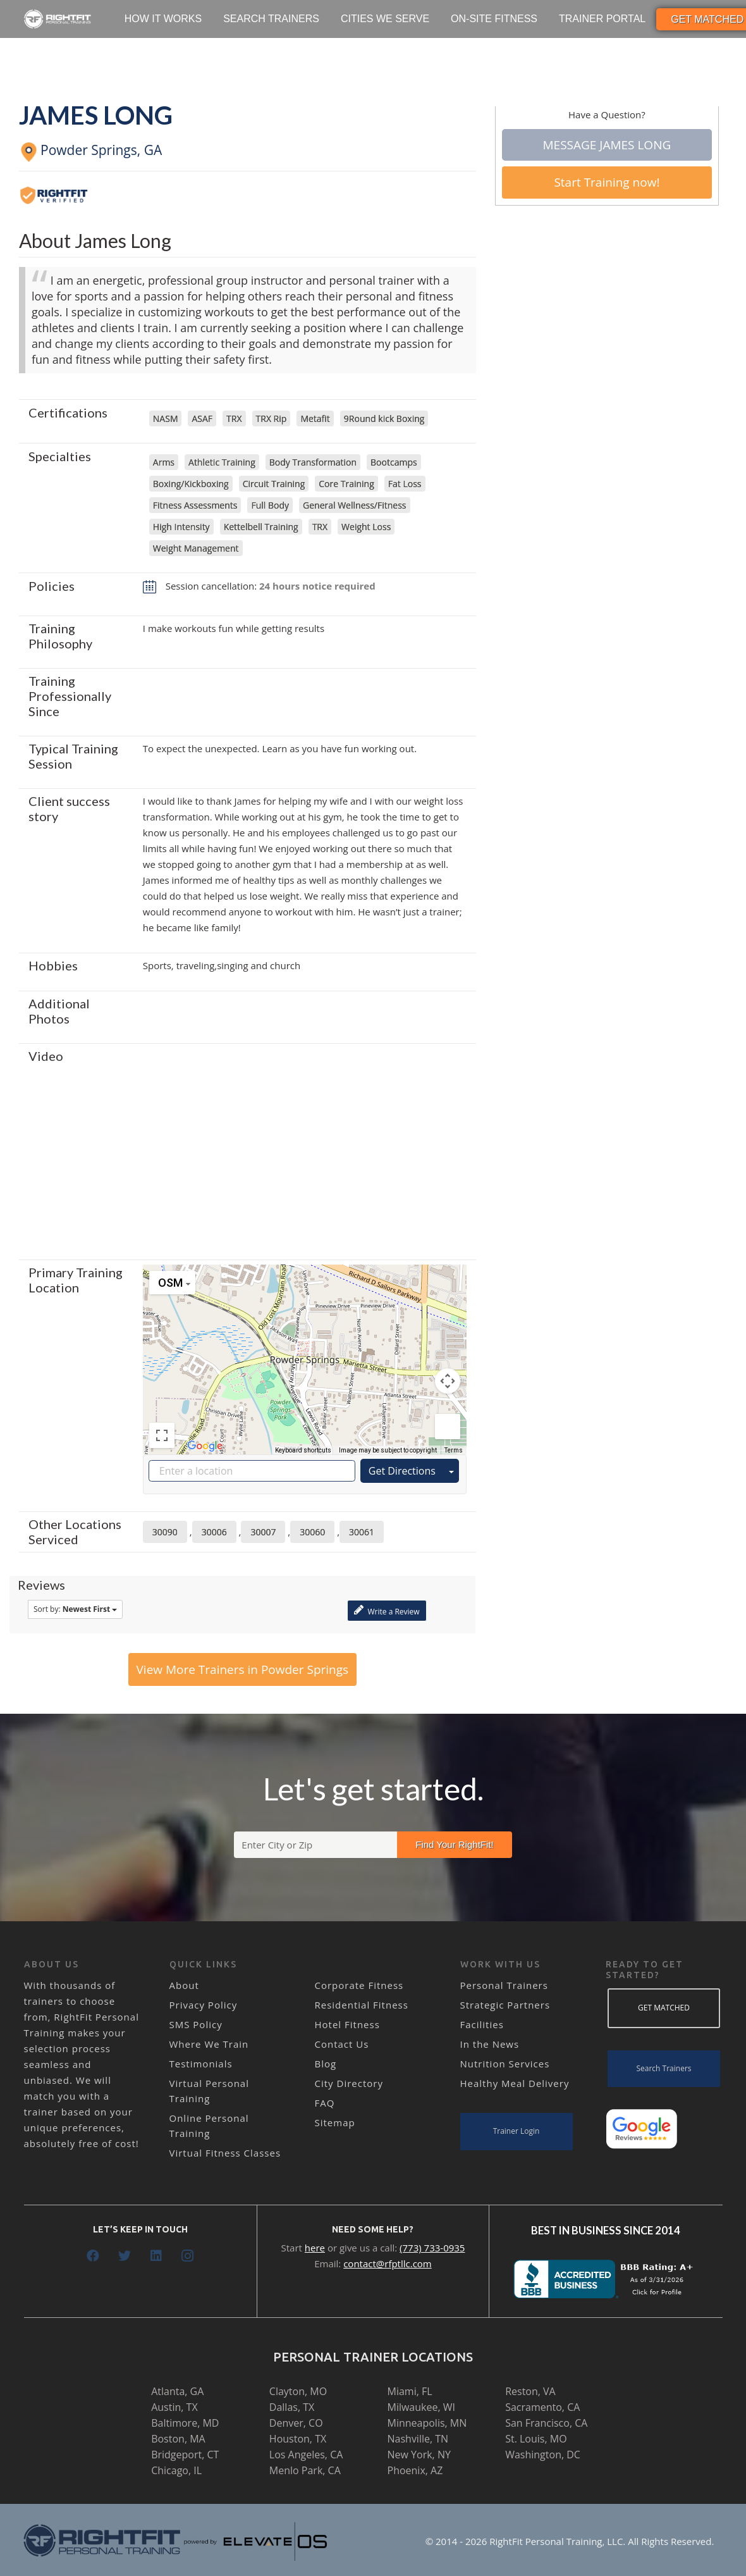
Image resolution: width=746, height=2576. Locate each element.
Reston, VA (530, 2391)
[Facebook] (93, 2256)
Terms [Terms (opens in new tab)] (453, 1450)
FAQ (325, 2102)
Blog (326, 2063)
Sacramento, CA (542, 2407)
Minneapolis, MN (427, 2423)
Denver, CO (296, 2423)
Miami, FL (410, 2391)
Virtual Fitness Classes (225, 2152)
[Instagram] (188, 2256)
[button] (305, 1347)
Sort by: (75, 1609)
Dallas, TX (291, 2407)
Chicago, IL (176, 2470)
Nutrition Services (505, 2063)
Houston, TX (297, 2439)
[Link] (58, 18)
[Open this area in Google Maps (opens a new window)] (205, 1446)
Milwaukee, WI (421, 2407)
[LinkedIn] (156, 2256)
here (315, 2247)
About (184, 1985)
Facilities (482, 2024)
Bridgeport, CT (185, 2454)
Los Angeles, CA (306, 2454)
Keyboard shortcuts (303, 1450)
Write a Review (386, 1610)
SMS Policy (196, 2024)
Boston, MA (178, 2439)
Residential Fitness (361, 2004)
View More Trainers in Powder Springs (243, 1669)
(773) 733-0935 (432, 2247)
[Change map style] (172, 1282)
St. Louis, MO (535, 2439)
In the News (490, 2044)
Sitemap (335, 2122)
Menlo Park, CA (305, 2470)
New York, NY (419, 2454)
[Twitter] (124, 2256)
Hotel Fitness (347, 2024)
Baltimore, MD (185, 2423)
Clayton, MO (298, 2391)
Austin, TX (174, 2407)
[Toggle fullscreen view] (161, 1435)
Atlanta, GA (177, 2391)
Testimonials (201, 2063)
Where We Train (209, 2044)
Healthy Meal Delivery (515, 2083)
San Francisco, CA (546, 2423)
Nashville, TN (418, 2439)
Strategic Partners (505, 2004)
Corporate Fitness (359, 1985)
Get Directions (402, 1471)
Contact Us (342, 2044)
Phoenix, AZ (415, 2470)
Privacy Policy (203, 2004)
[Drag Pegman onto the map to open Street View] (447, 1426)
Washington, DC (542, 2454)
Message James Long (607, 145)
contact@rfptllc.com (387, 2263)
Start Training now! (606, 182)
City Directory (349, 2083)
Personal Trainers (504, 1985)
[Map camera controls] (447, 1381)
